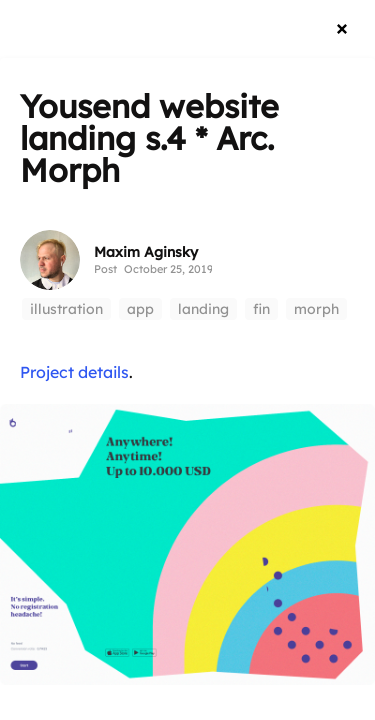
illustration (66, 309)
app (140, 309)
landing (203, 309)
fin (261, 309)
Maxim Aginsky (146, 252)
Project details (74, 372)
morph (316, 309)
